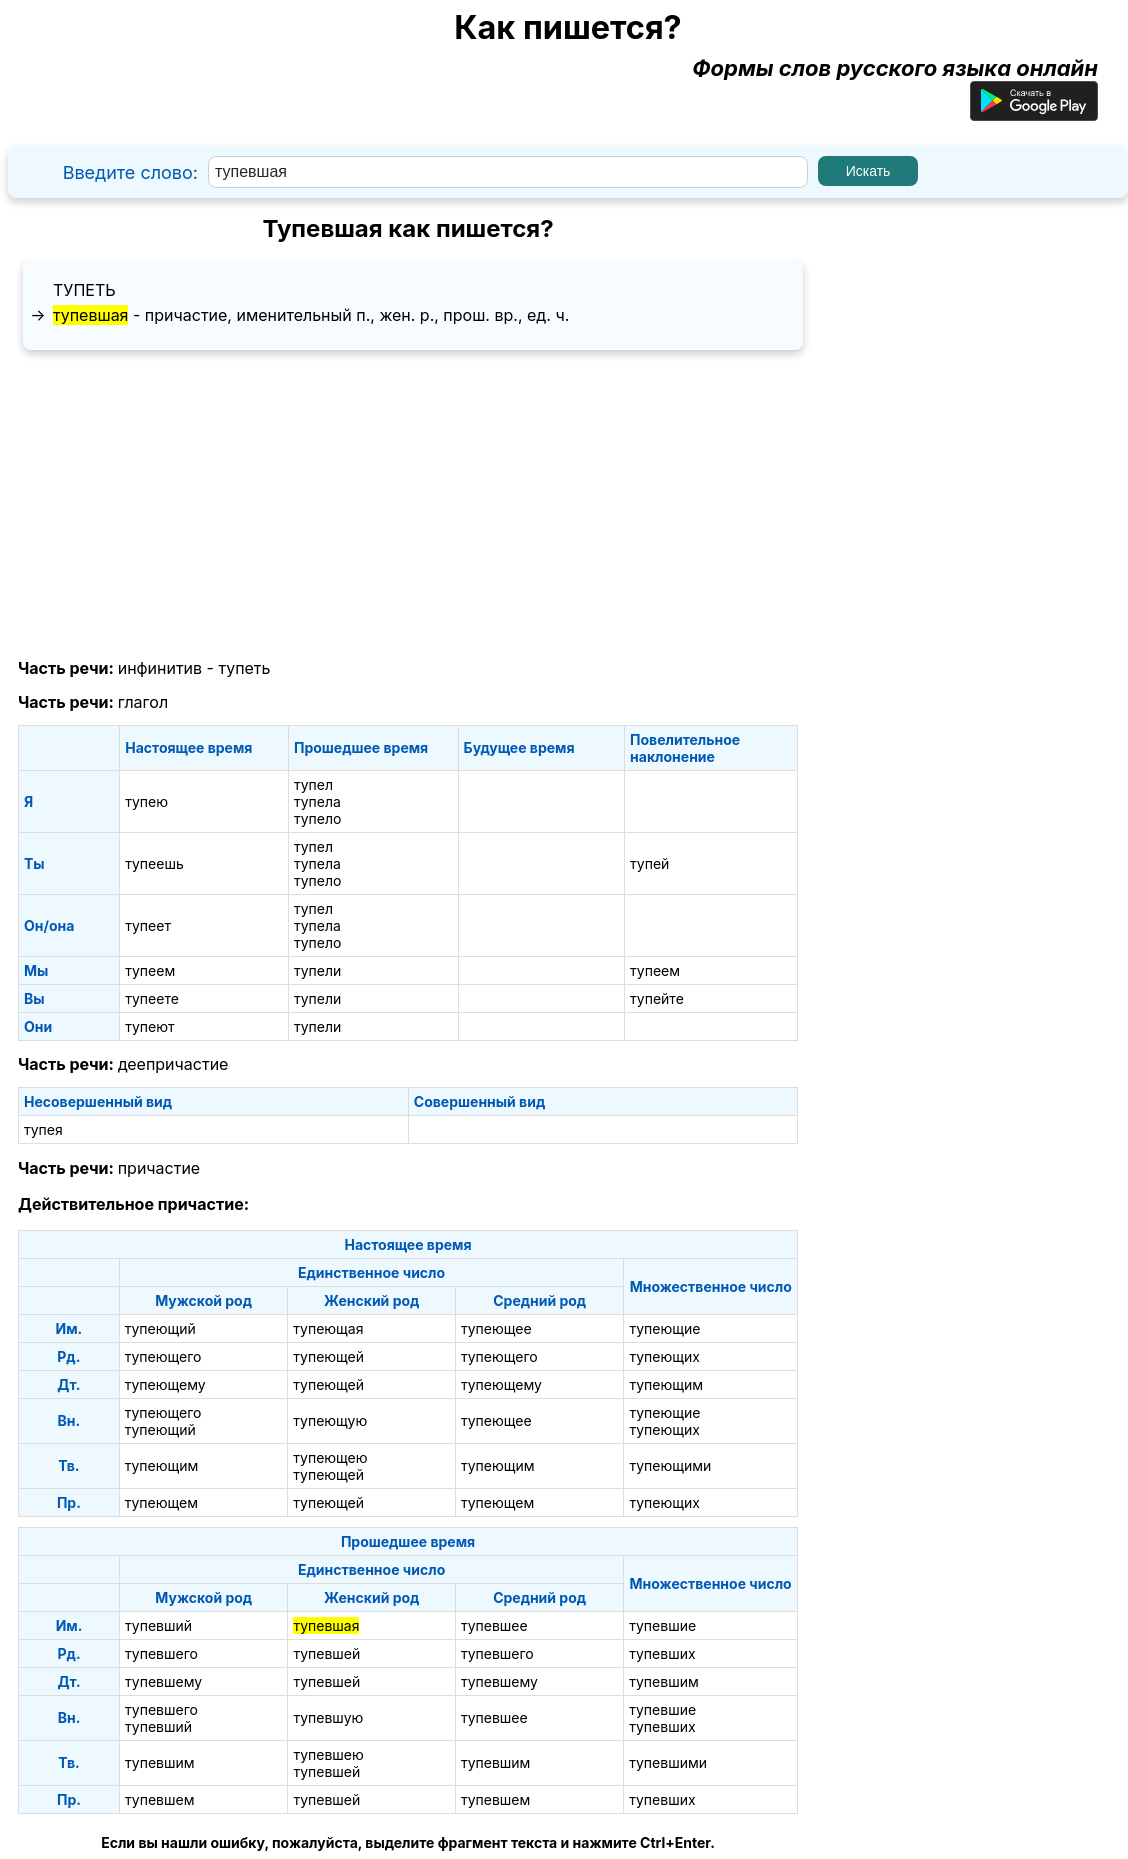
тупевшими (668, 1762)
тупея (43, 1129)
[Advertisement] (408, 505)
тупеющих (664, 1356)
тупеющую (330, 1420)
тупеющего (163, 1356)
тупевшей (326, 1653)
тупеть (84, 290)
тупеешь (154, 863)
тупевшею (328, 1754)
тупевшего (161, 1653)
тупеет (148, 925)
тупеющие (664, 1328)
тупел (313, 784)
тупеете (152, 998)
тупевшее (494, 1625)
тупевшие (662, 1625)
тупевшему (163, 1681)
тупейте (657, 998)
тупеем (150, 970)
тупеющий (160, 1328)
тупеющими (670, 1465)
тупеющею (330, 1457)
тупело (317, 818)
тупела (317, 801)
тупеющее (496, 1328)
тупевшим (663, 1681)
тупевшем (159, 1799)
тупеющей (328, 1356)
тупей (649, 863)
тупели (317, 970)
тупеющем (161, 1502)
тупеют (149, 1026)
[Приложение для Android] (1034, 113)
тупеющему (165, 1384)
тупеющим (666, 1384)
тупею (146, 801)
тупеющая (328, 1328)
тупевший (158, 1625)
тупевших (662, 1653)
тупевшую (328, 1717)
